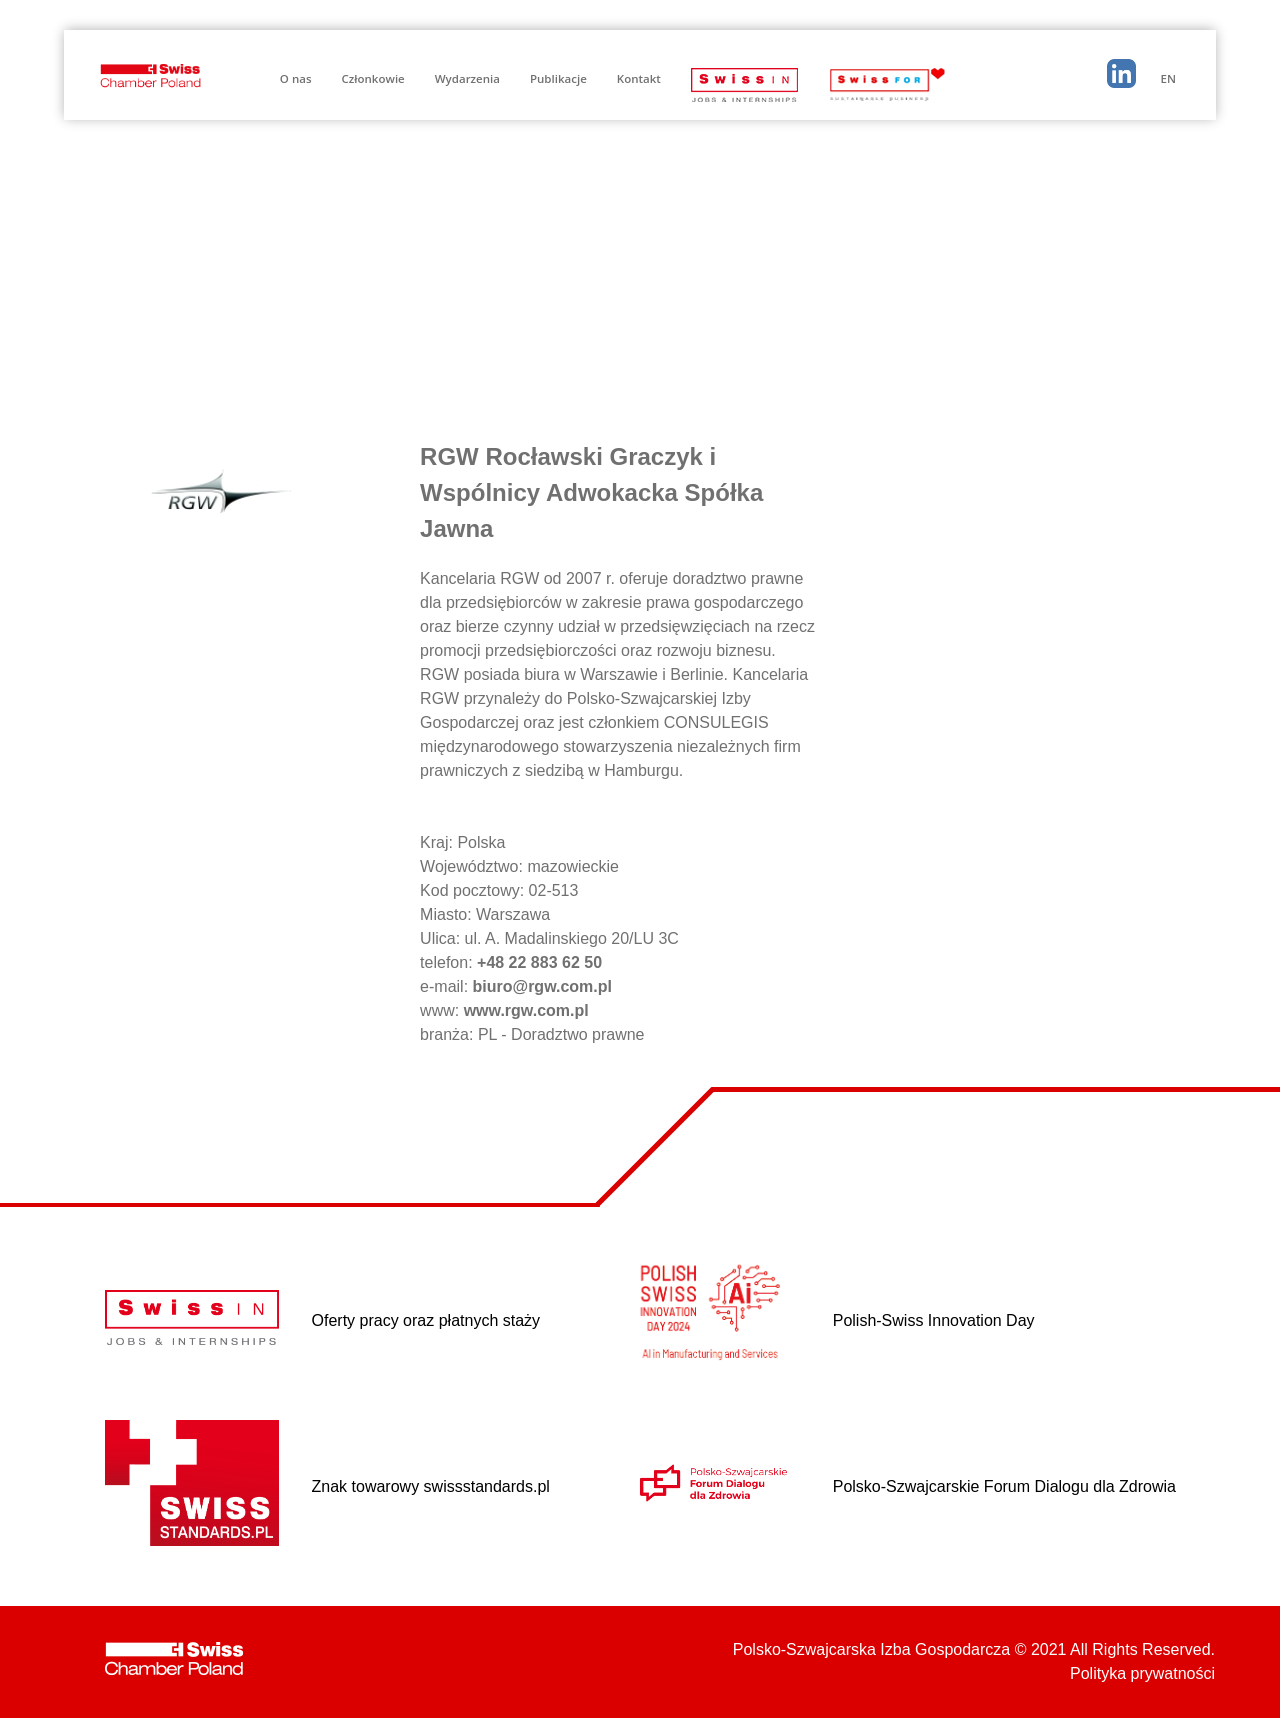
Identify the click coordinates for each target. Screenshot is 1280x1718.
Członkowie (373, 78)
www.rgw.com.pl (526, 1010)
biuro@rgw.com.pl (542, 986)
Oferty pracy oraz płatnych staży (426, 1320)
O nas (296, 78)
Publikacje (558, 78)
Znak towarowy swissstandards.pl (431, 1486)
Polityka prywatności (1142, 1673)
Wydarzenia (467, 78)
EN (1168, 78)
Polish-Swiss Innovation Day (934, 1320)
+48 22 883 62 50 (539, 962)
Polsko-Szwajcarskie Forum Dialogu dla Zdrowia (1004, 1486)
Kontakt (639, 78)
